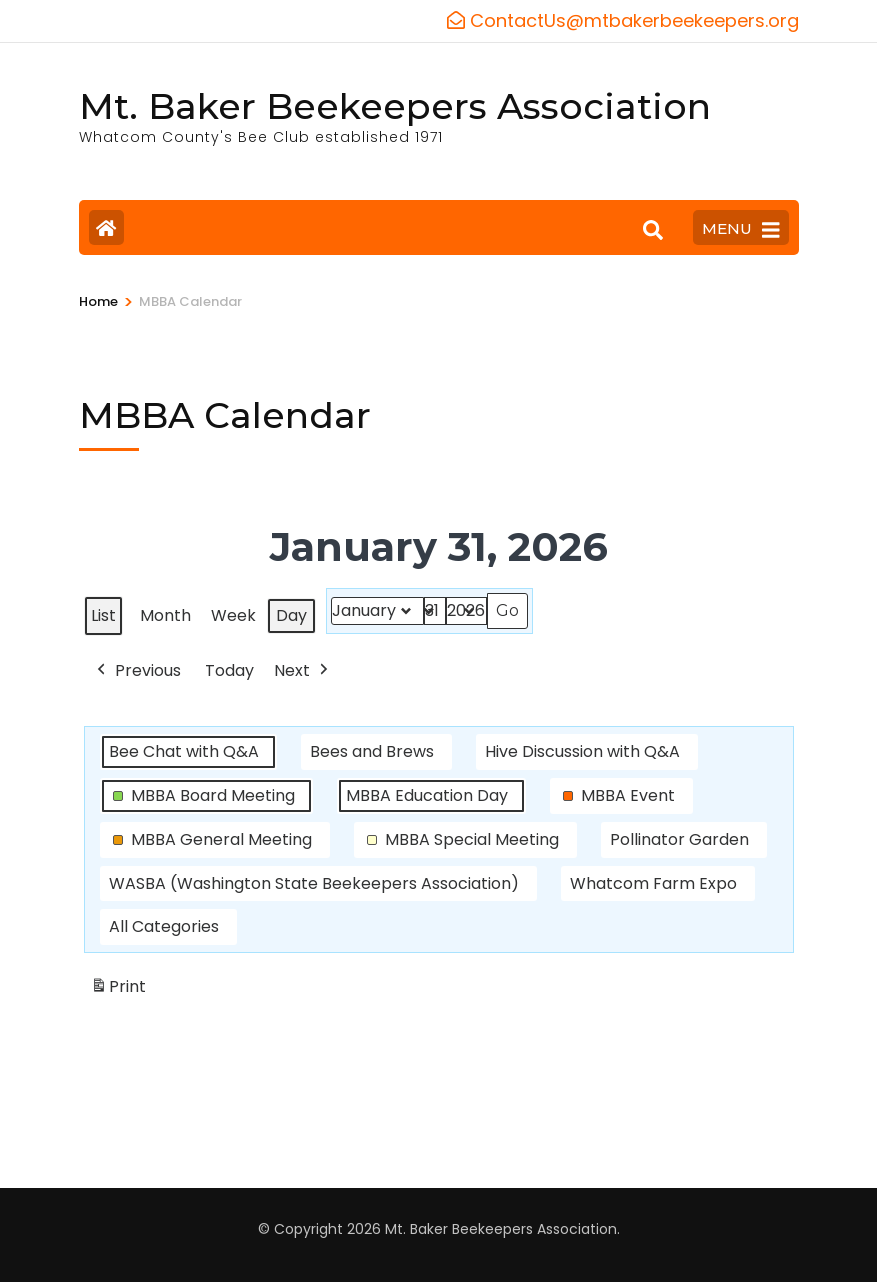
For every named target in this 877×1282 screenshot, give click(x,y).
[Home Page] (106, 227)
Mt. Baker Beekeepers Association (395, 106)
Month (165, 615)
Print (118, 990)
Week (233, 615)
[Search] (653, 230)
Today (229, 669)
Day (291, 615)
